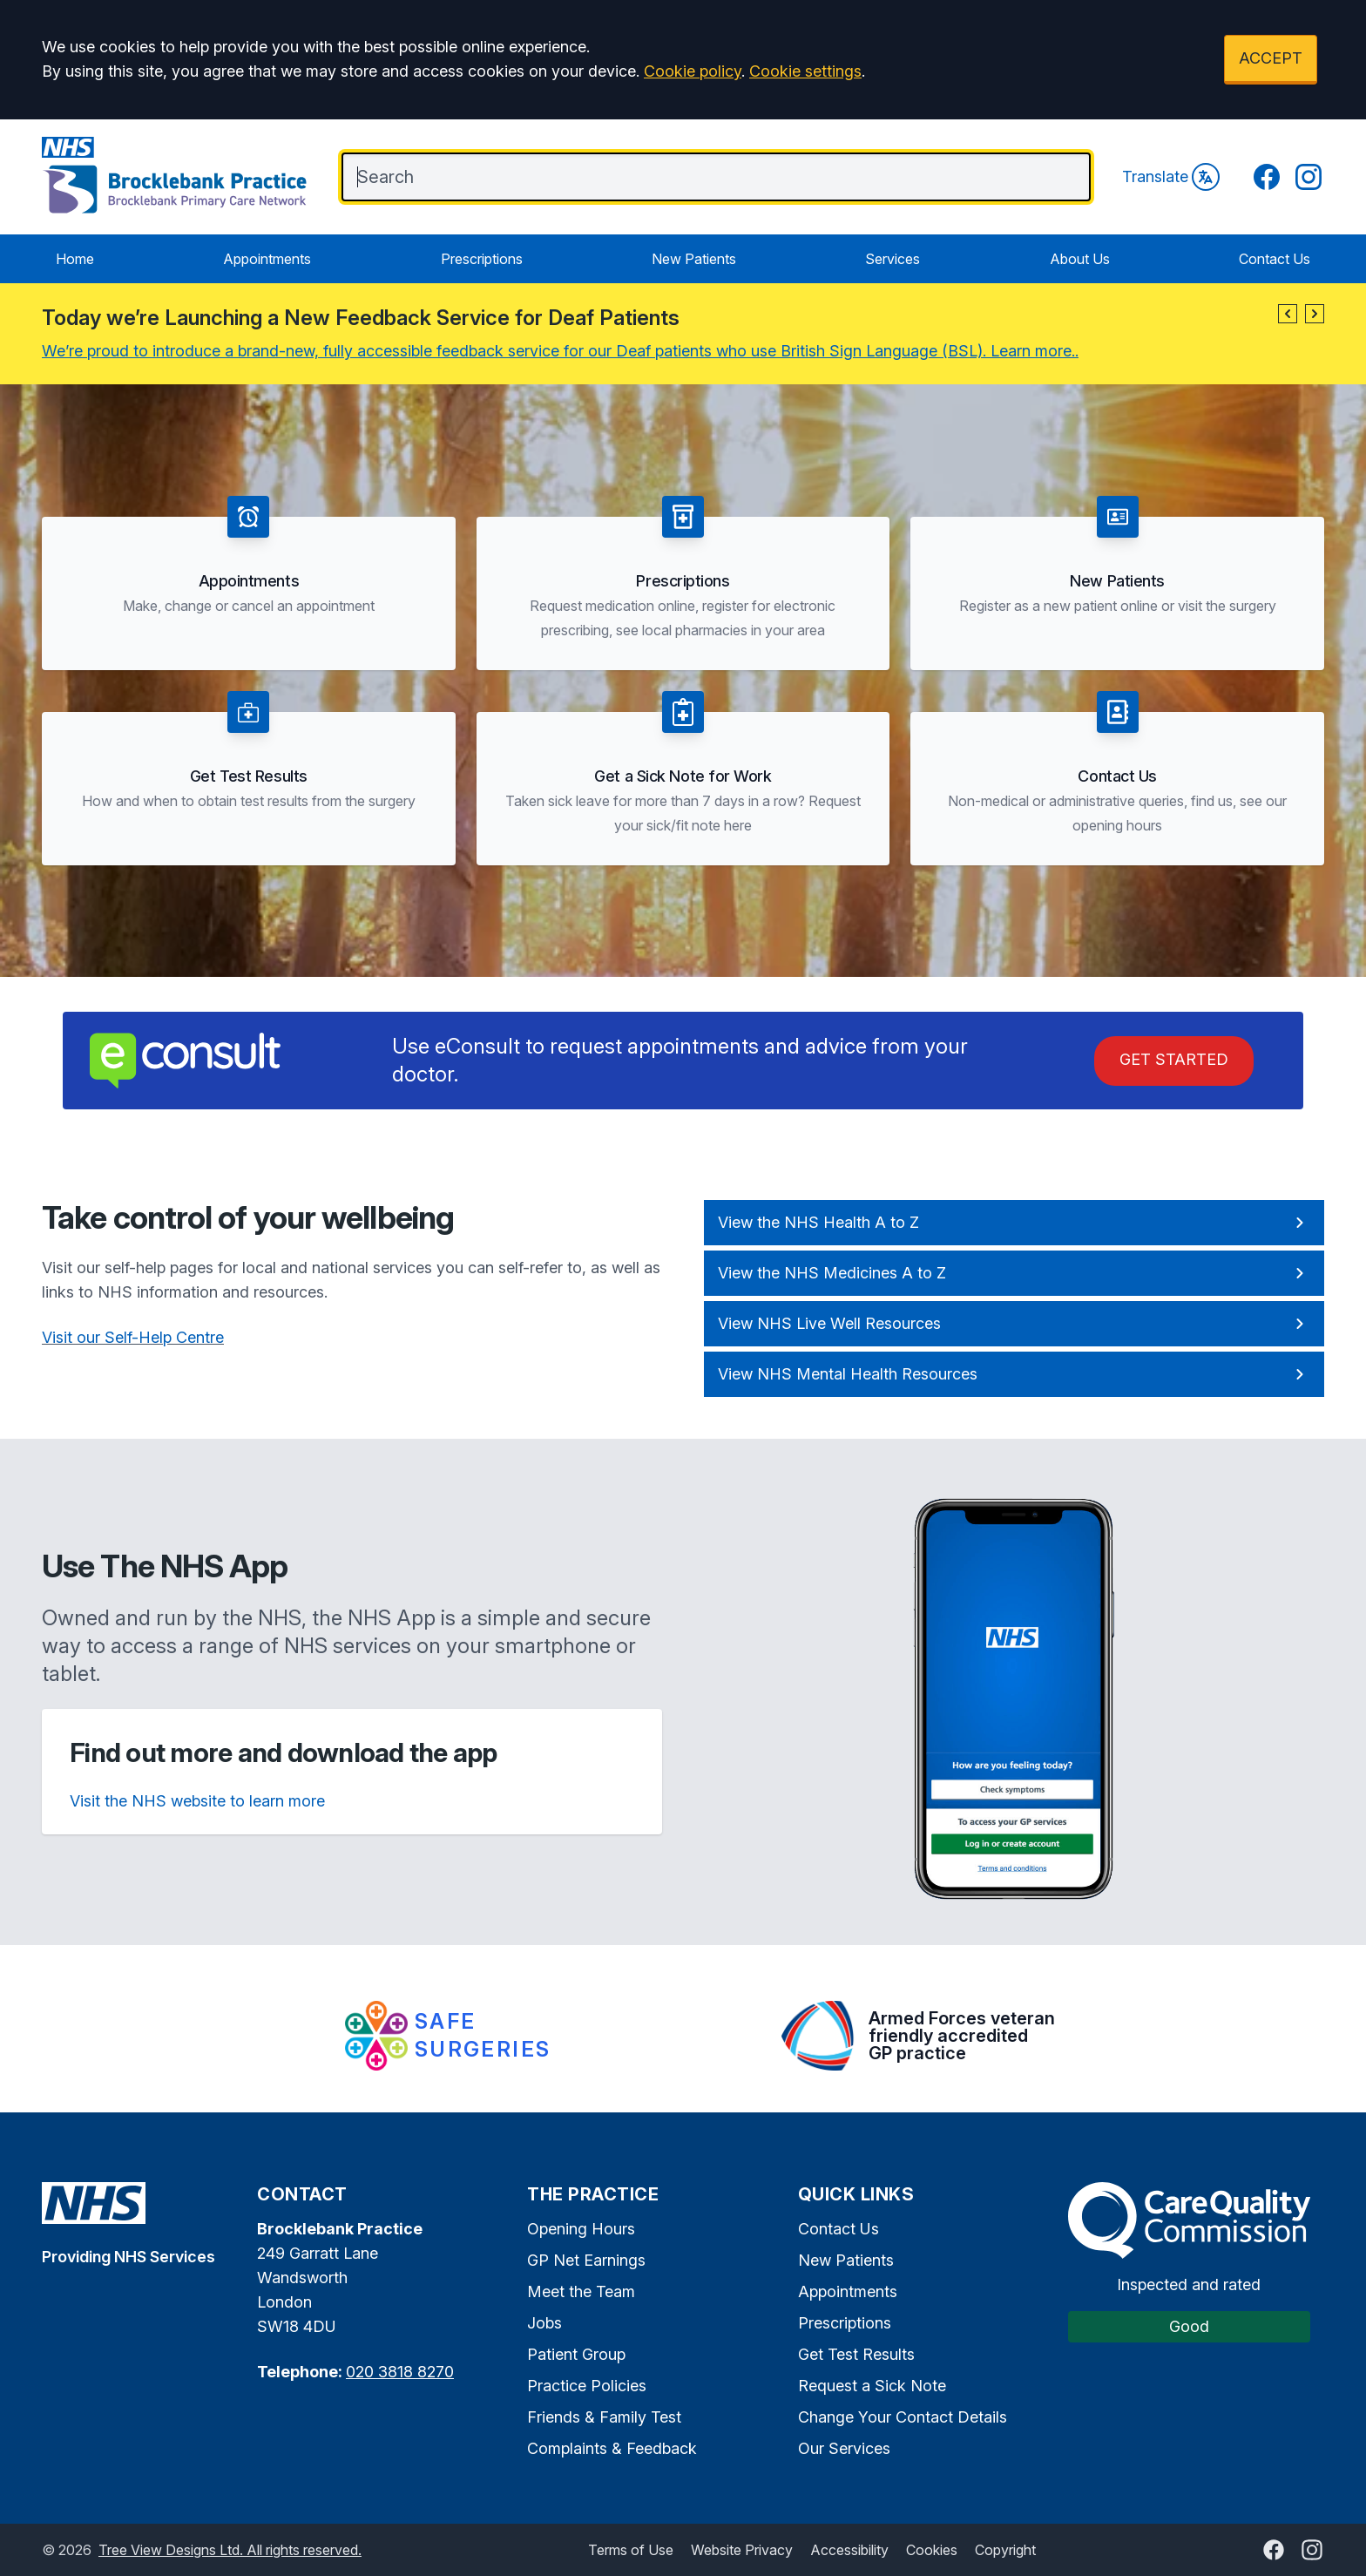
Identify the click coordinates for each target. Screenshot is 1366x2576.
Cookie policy (692, 71)
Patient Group (576, 2354)
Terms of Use (630, 2550)
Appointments (267, 259)
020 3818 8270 (400, 2371)
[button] (1287, 313)
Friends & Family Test (604, 2417)
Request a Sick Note (872, 2385)
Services (892, 259)
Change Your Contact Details (902, 2417)
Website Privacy (742, 2550)
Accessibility (849, 2550)
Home (75, 259)
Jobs (544, 2323)
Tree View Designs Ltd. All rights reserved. (230, 2550)
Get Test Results (856, 2354)
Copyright (1005, 2550)
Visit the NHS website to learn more (197, 1801)
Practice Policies (586, 2385)
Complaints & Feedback (612, 2448)
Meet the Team (581, 2291)
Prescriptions (482, 259)
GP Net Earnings (586, 2260)
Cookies (931, 2550)
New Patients (694, 259)
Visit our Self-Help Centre (133, 1337)
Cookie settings (805, 71)
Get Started (1173, 1059)
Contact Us (1274, 259)
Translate (1171, 177)
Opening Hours (581, 2229)
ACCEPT (1270, 58)
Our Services (844, 2448)
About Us (1080, 259)
